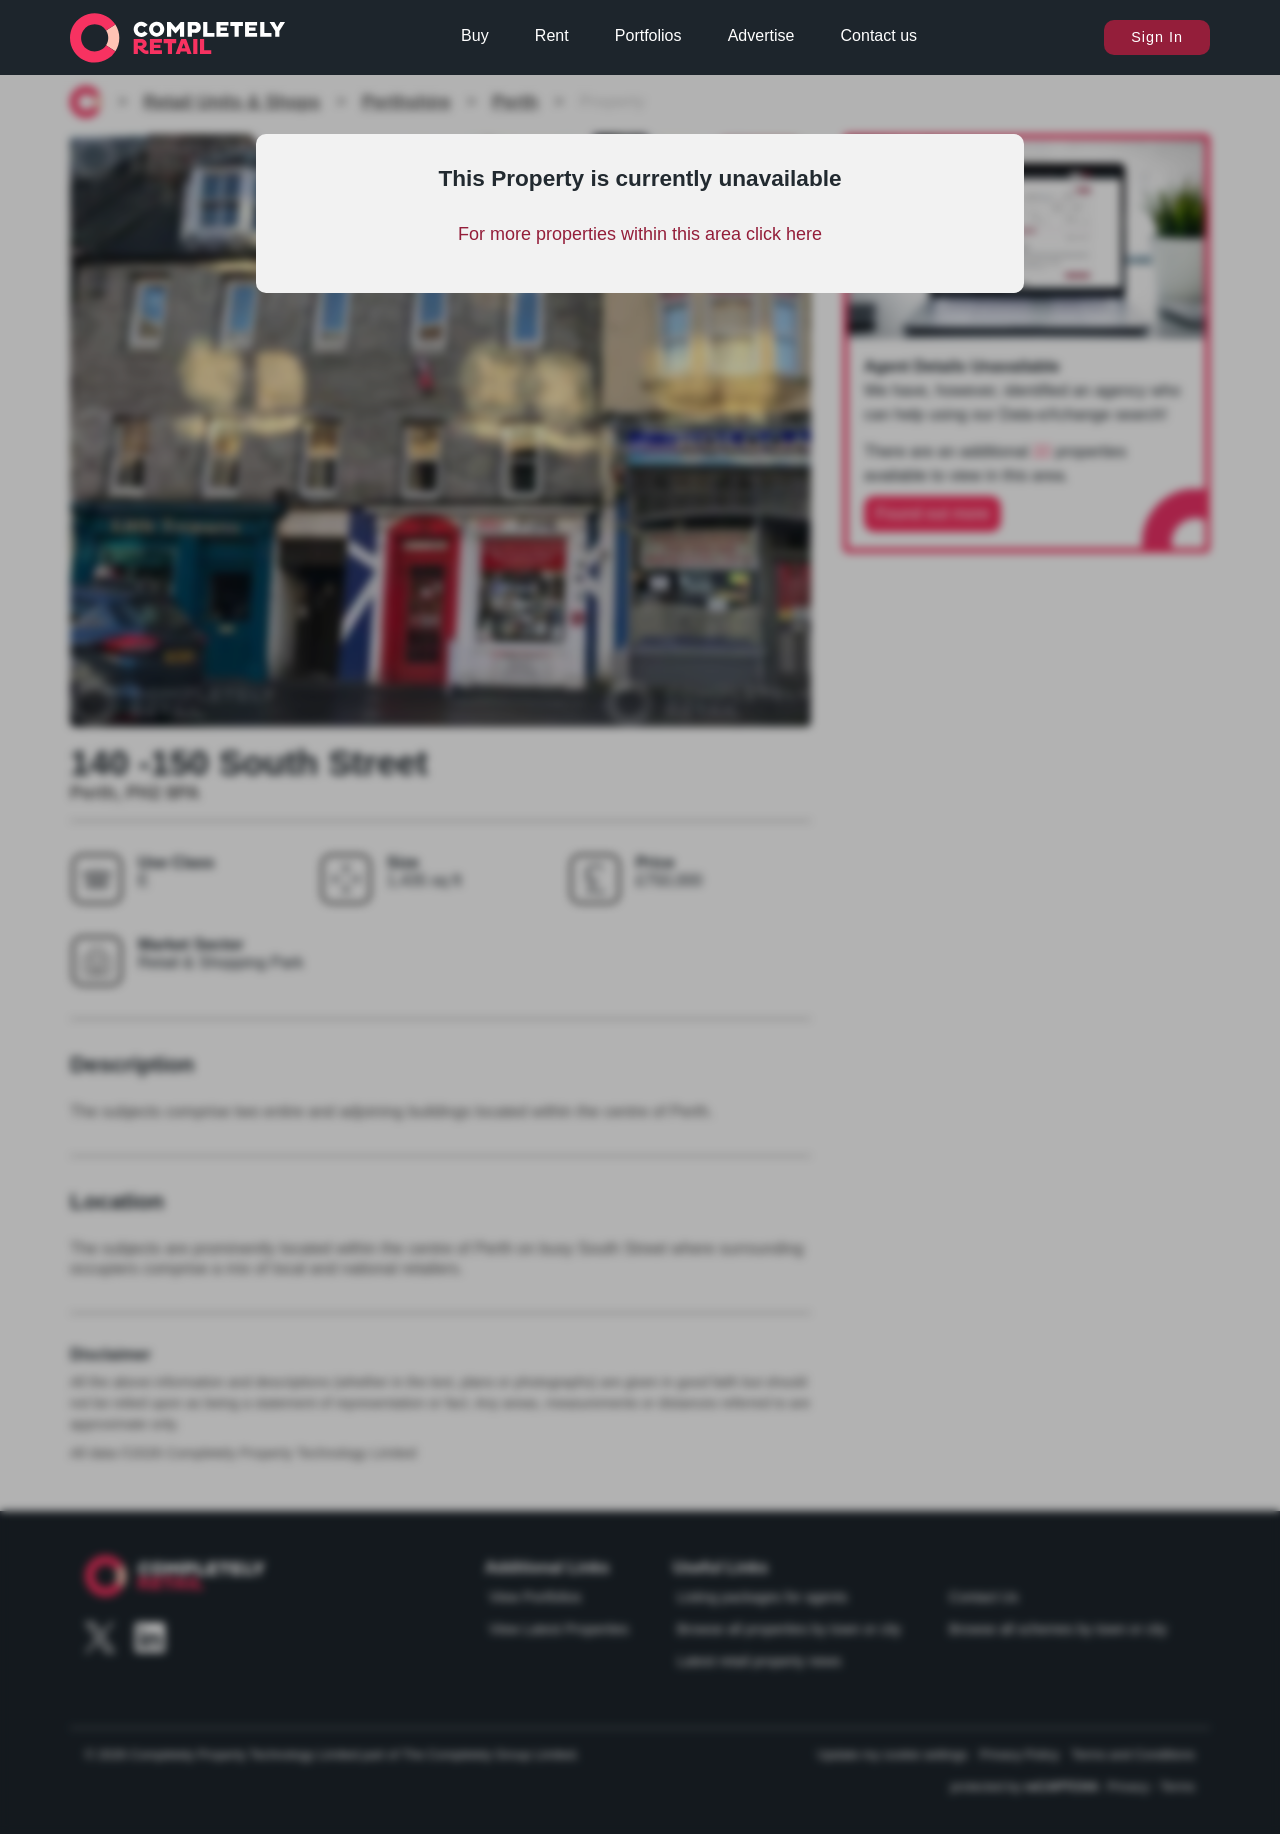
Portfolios (648, 35)
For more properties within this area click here (640, 234)
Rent (552, 35)
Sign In (1157, 37)
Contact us (879, 35)
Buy (475, 35)
